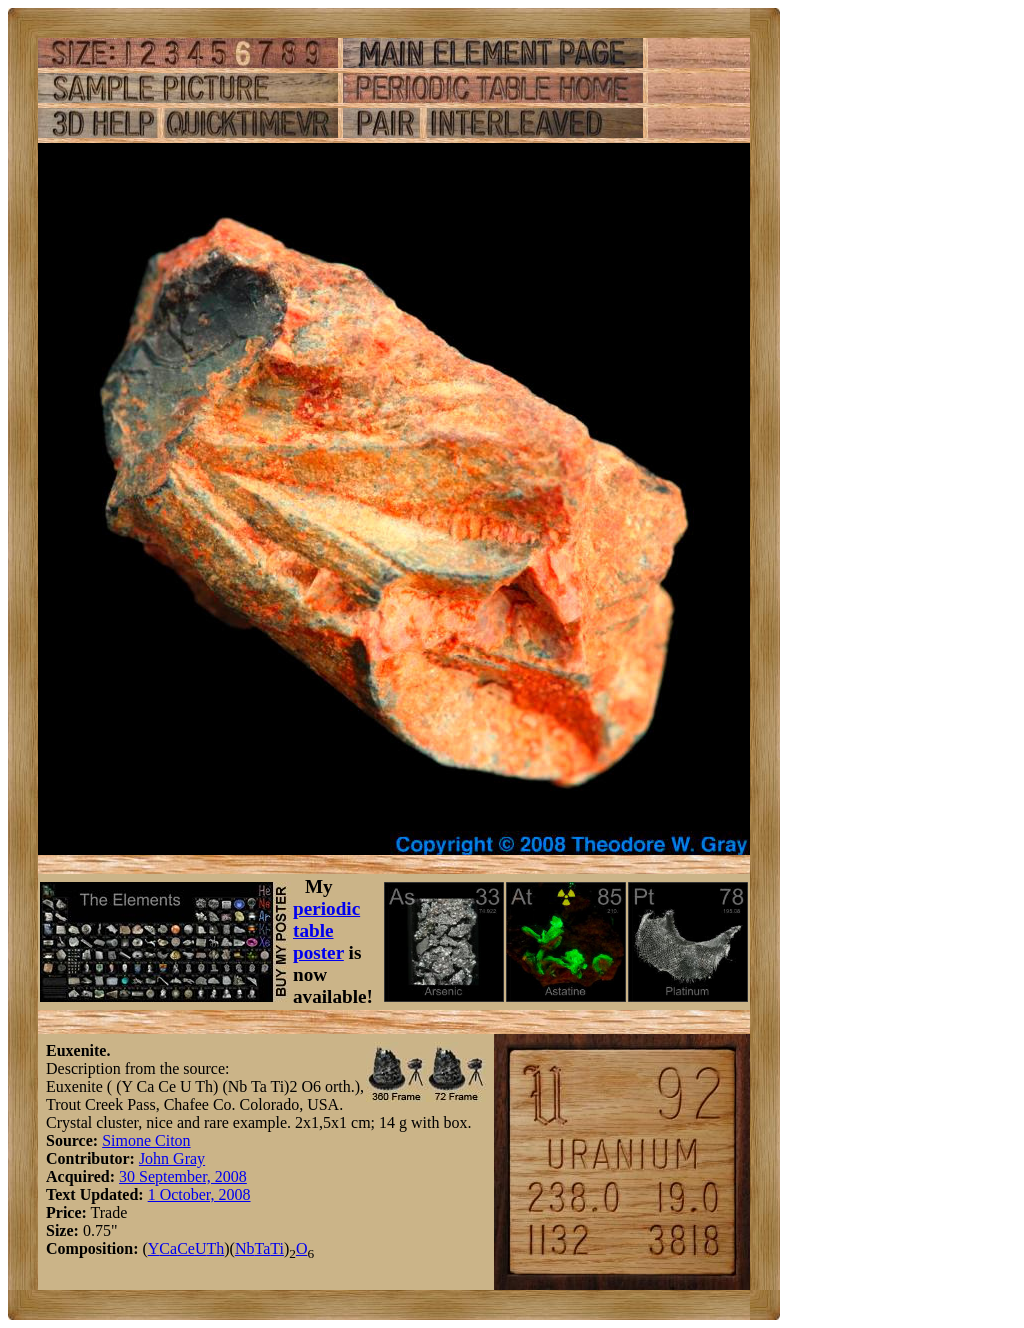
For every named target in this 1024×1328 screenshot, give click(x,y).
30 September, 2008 (183, 1176)
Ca (168, 1248)
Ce (186, 1248)
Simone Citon (146, 1140)
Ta (262, 1248)
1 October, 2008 (199, 1194)
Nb (245, 1248)
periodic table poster (326, 930)
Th (215, 1248)
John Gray (172, 1158)
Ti (277, 1248)
